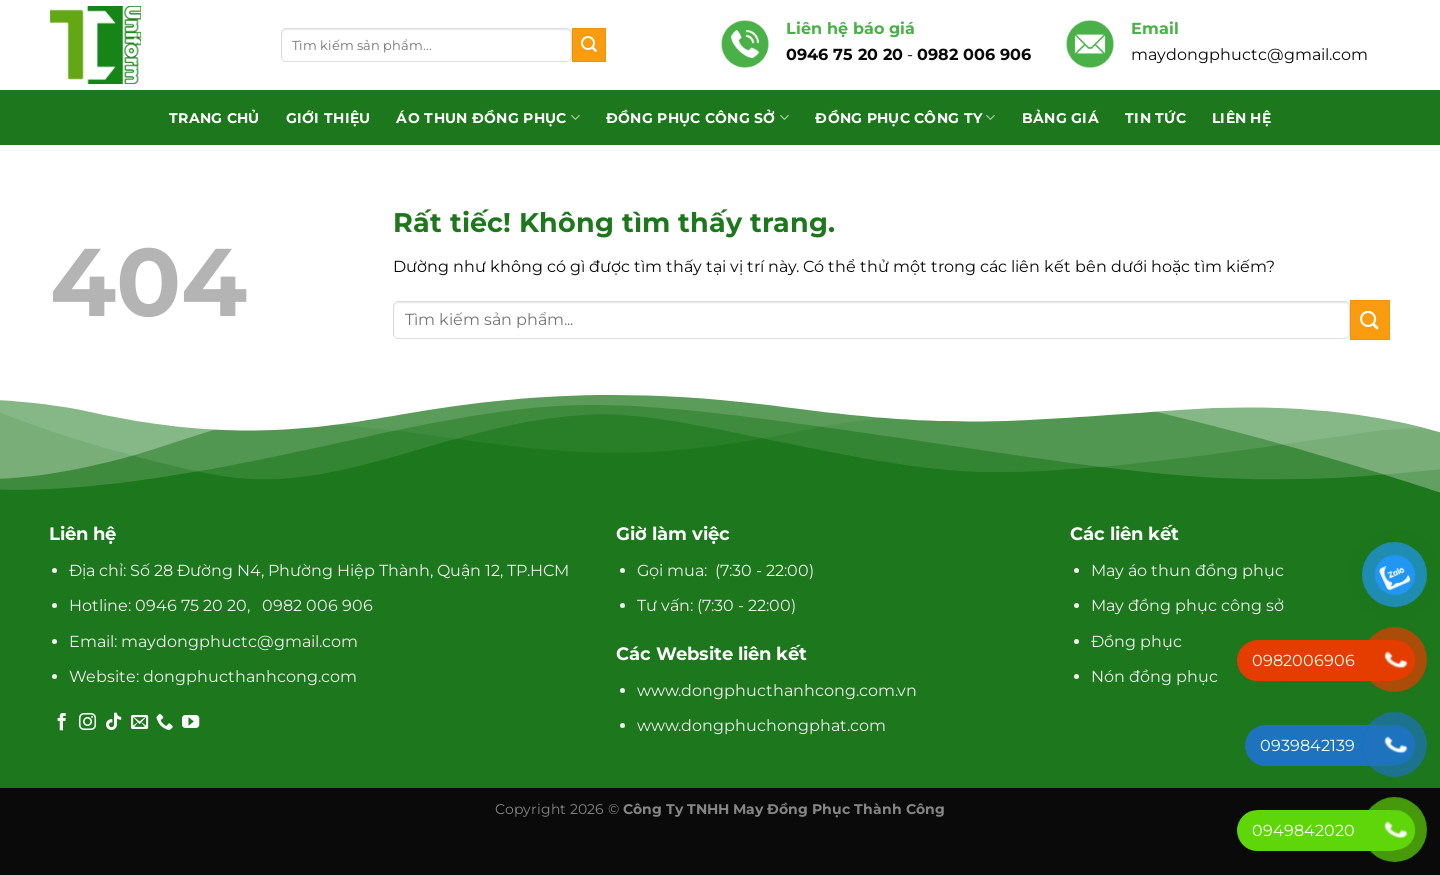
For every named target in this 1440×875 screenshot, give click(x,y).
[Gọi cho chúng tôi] (164, 723)
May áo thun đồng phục (1187, 570)
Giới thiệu (328, 118)
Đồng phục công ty (905, 117)
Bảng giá (1060, 118)
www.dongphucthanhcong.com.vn (777, 690)
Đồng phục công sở (697, 117)
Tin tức (1155, 118)
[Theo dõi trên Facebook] (61, 723)
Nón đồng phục (1154, 676)
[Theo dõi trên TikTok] (113, 723)
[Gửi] (589, 45)
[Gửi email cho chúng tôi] (139, 723)
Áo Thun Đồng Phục (487, 117)
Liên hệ (1241, 118)
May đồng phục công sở (1187, 605)
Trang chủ (214, 118)
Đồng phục (1136, 641)
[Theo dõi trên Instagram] (87, 723)
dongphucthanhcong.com (250, 676)
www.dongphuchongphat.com (761, 725)
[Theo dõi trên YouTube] (190, 723)
